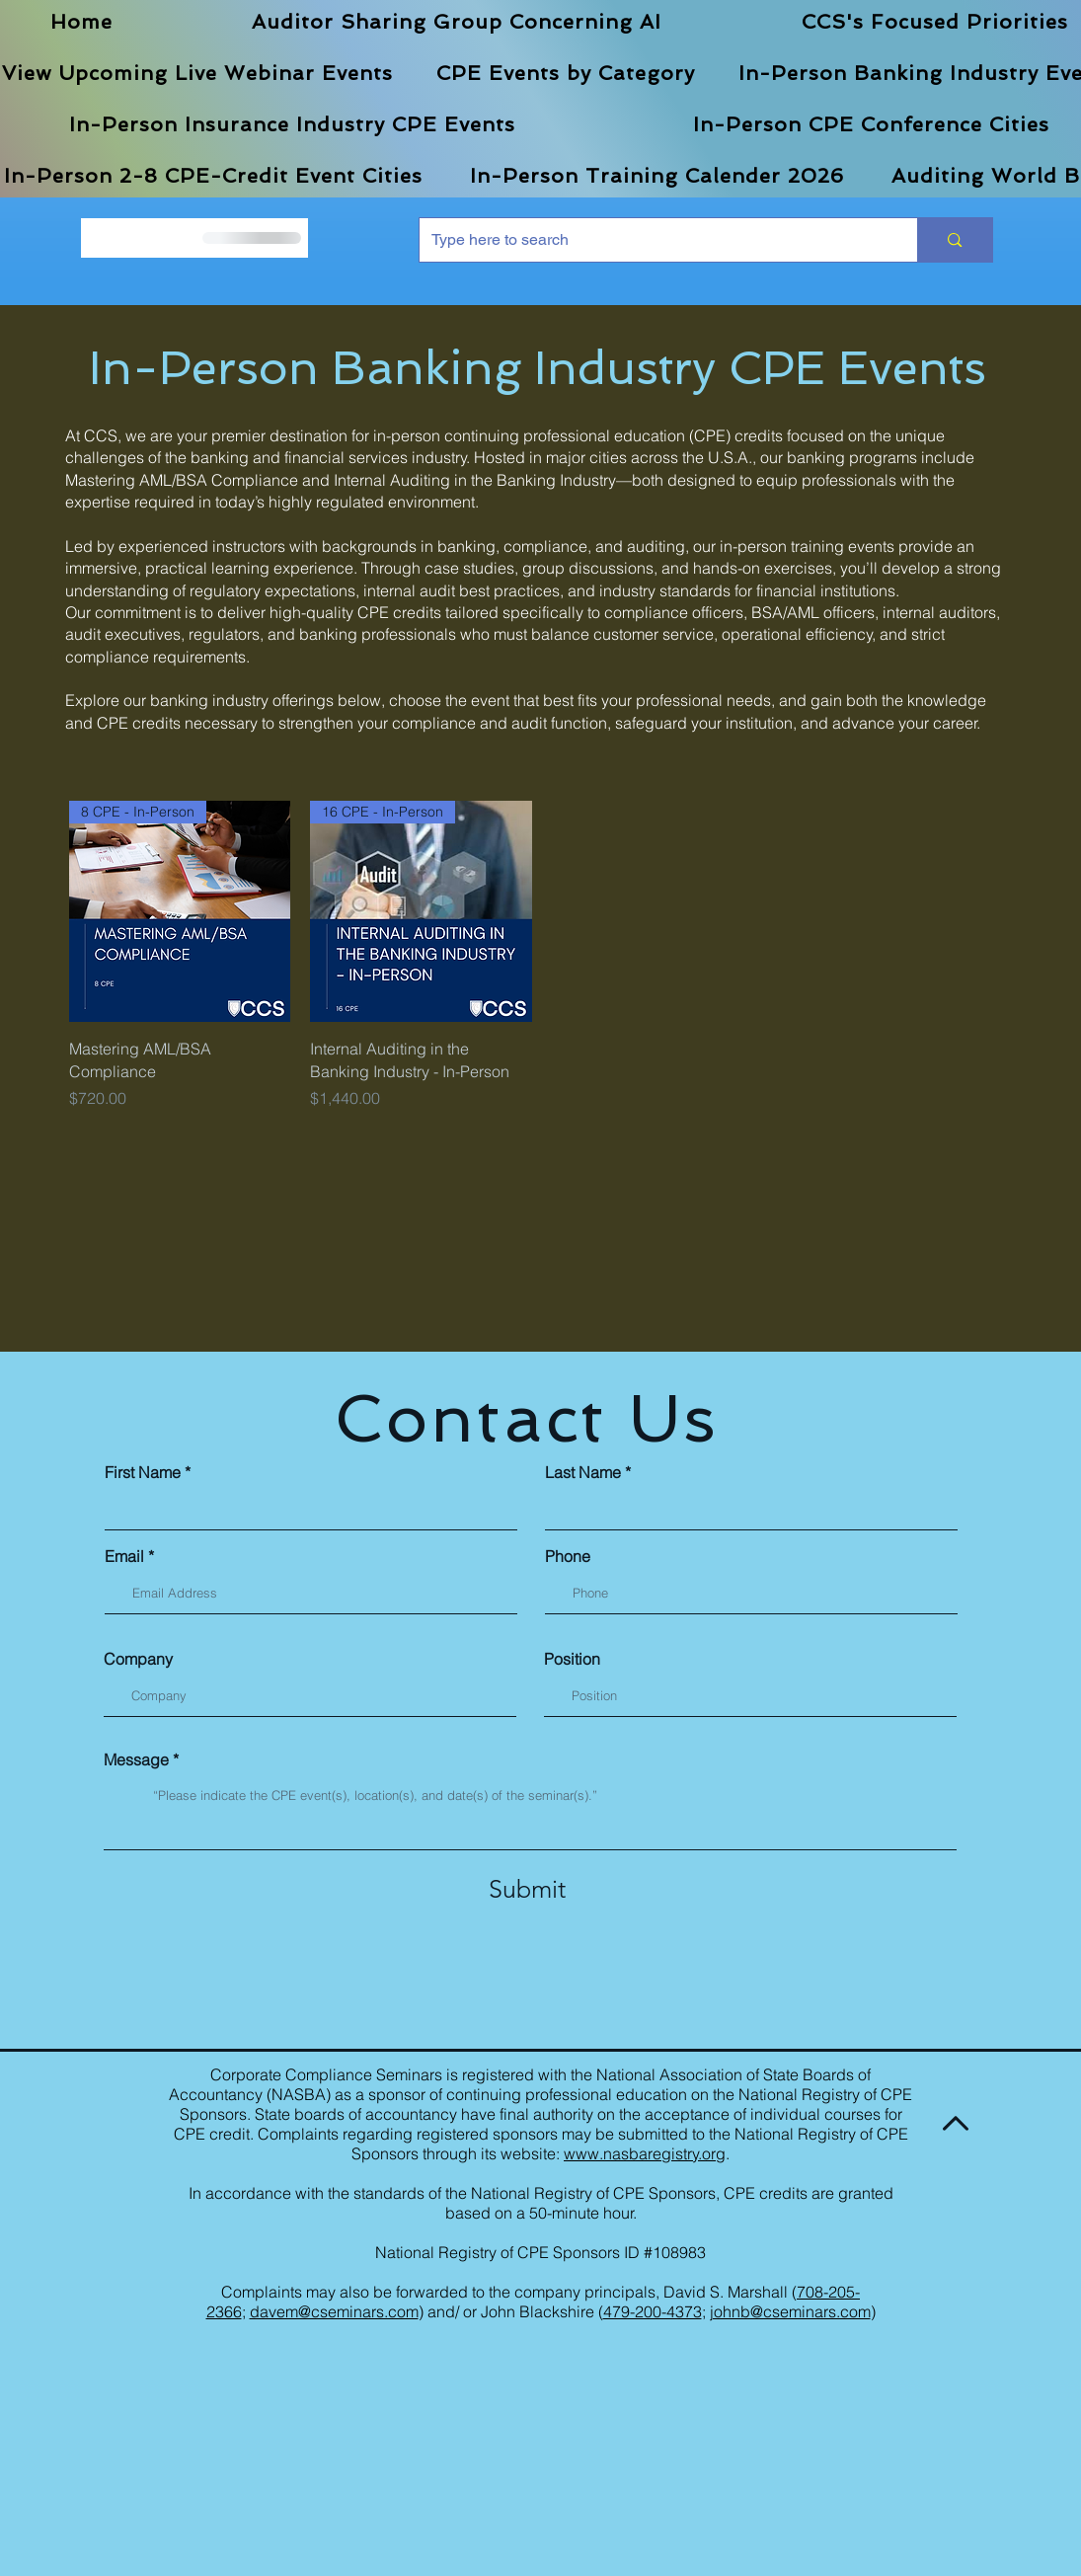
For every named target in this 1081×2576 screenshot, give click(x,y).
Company (138, 1659)
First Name (143, 1472)
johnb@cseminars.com (790, 2311)
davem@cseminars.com (334, 2311)
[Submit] (527, 1889)
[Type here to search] (654, 240)
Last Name (583, 1472)
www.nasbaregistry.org (645, 2153)
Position (572, 1659)
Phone (567, 1556)
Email (124, 1556)
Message (136, 1759)
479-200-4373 (652, 2311)
